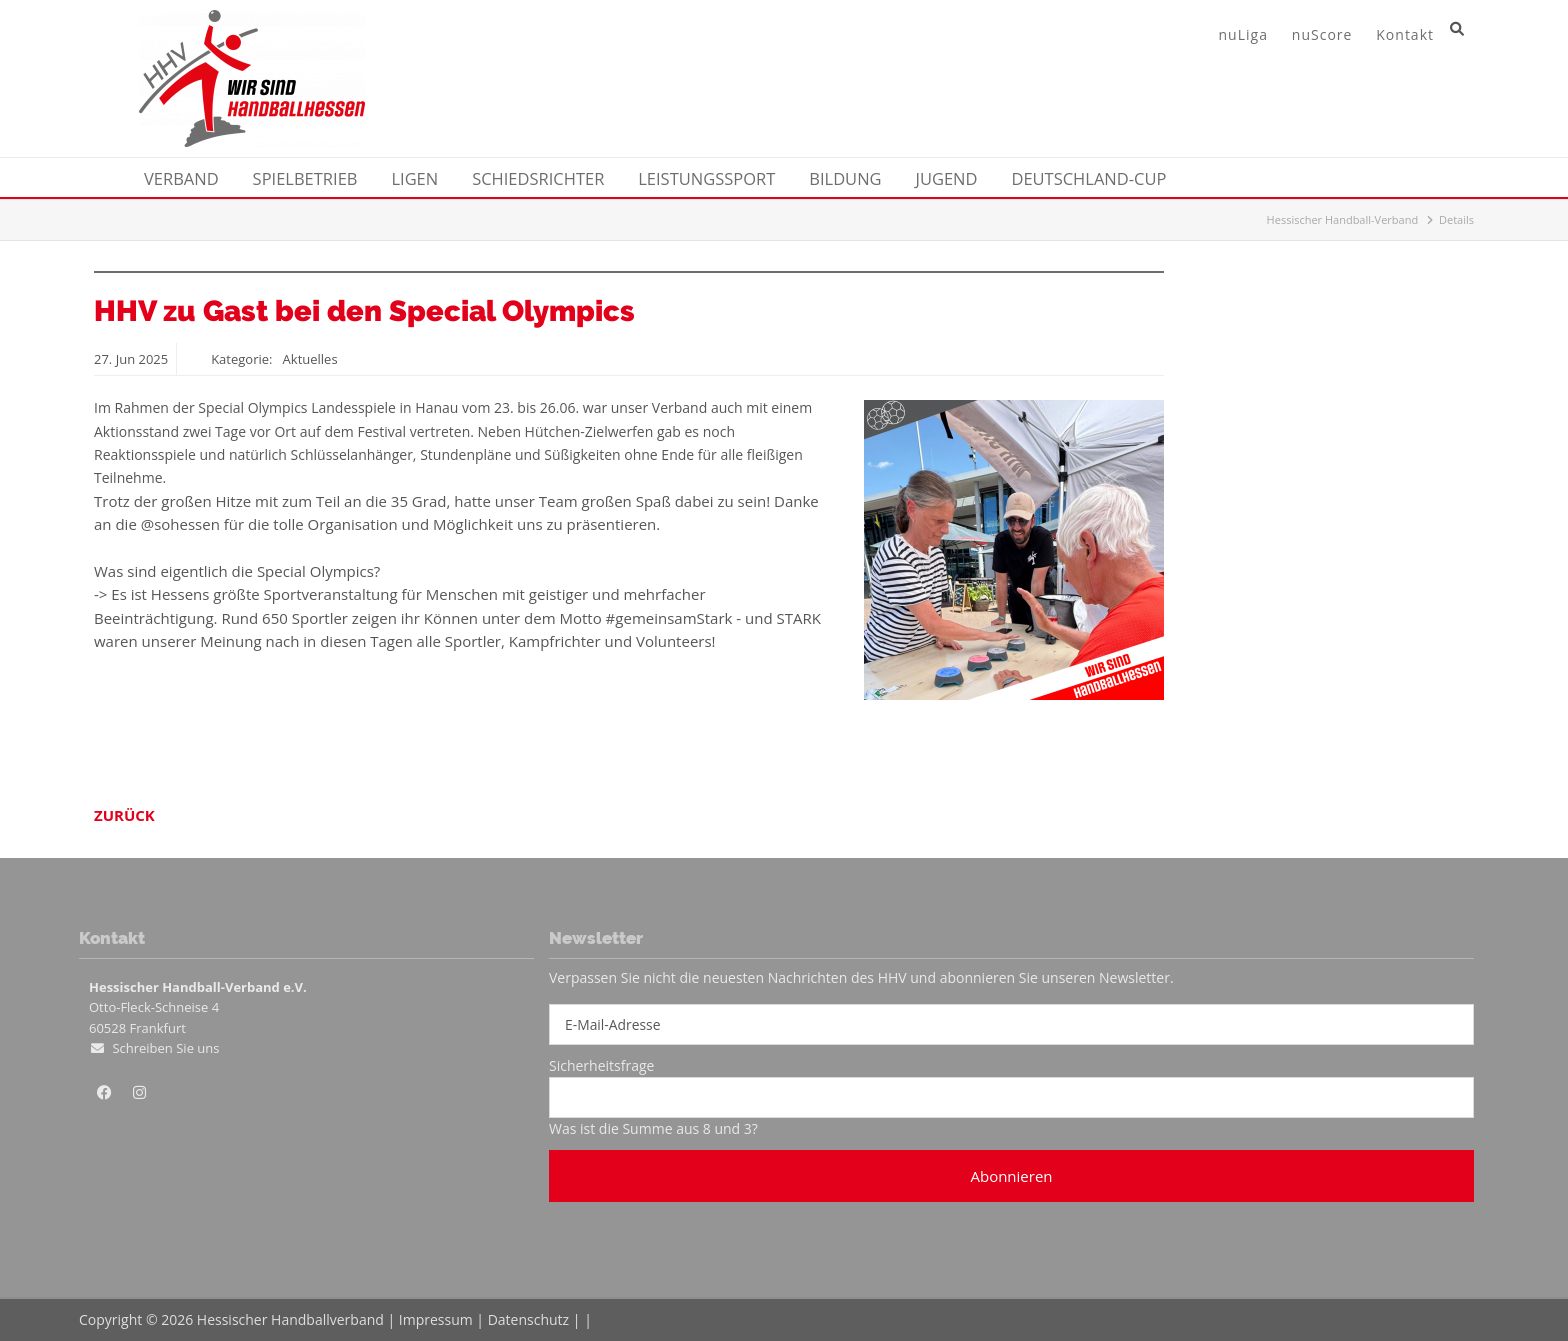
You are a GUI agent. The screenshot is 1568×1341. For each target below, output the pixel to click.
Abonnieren (1011, 1176)
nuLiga (1243, 34)
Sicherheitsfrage (601, 1065)
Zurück (124, 815)
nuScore (1322, 34)
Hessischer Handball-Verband (1343, 219)
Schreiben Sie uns (165, 1048)
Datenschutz (528, 1319)
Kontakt (1405, 34)
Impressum (436, 1319)
